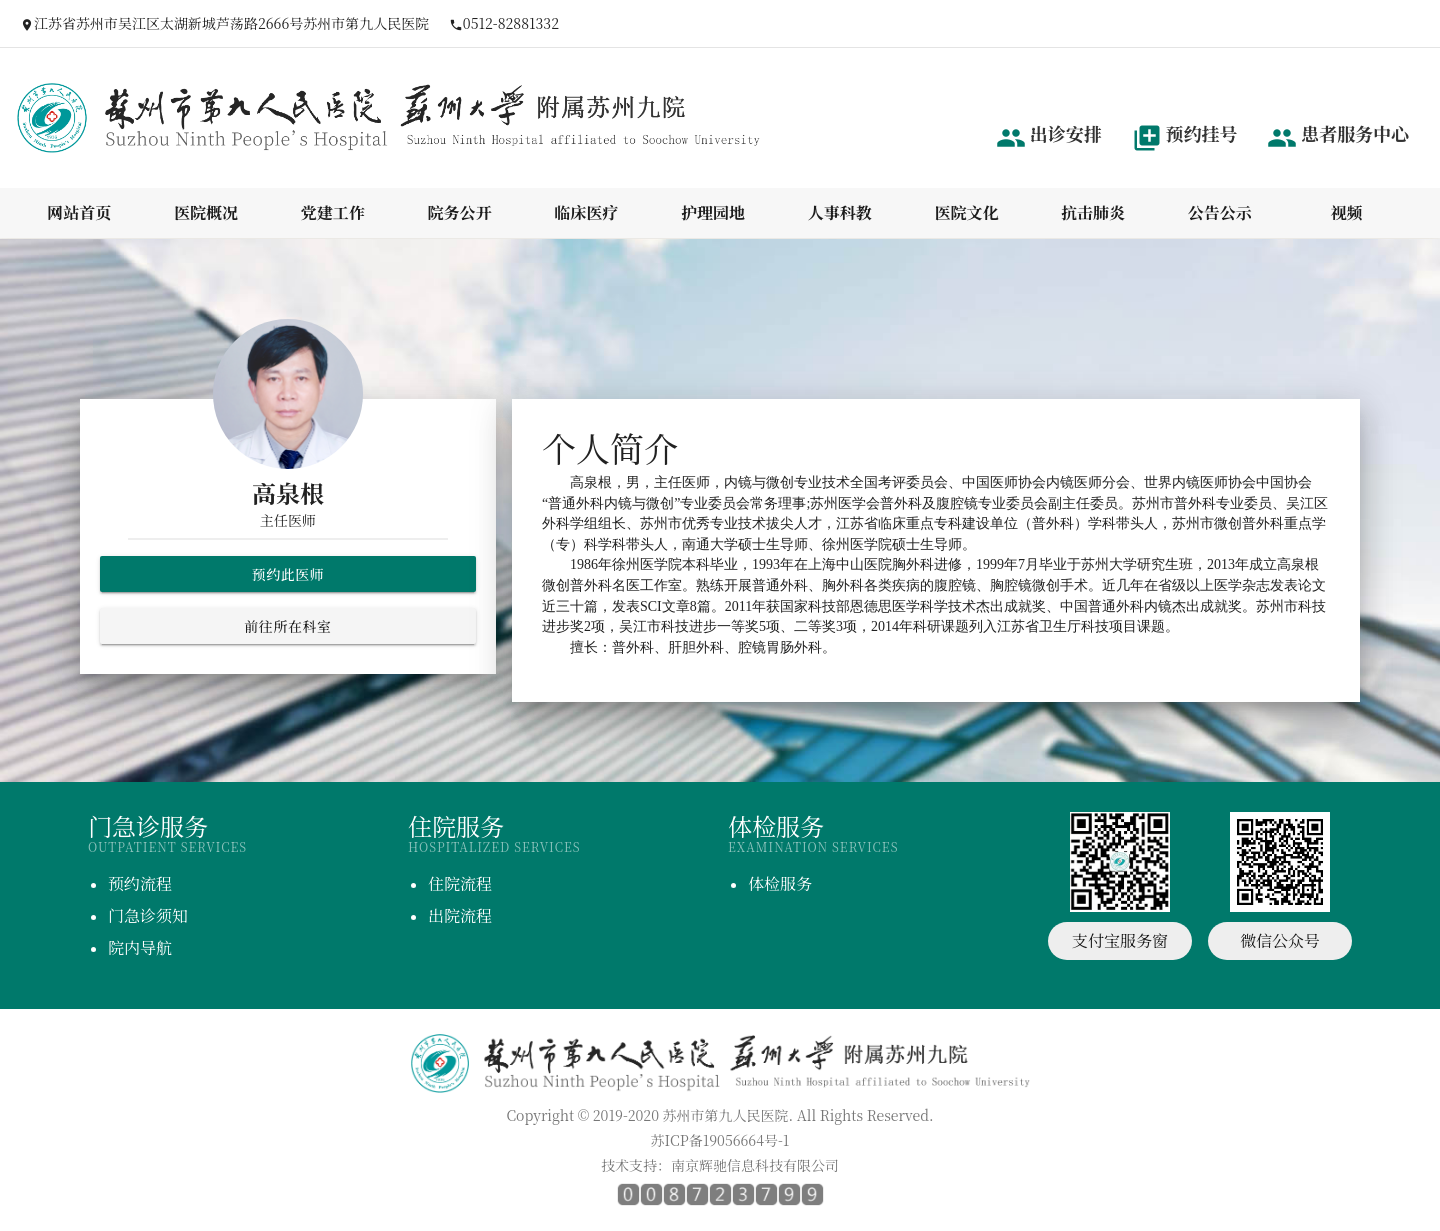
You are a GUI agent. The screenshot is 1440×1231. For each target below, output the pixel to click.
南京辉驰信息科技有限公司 (755, 1165)
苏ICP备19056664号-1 (720, 1140)
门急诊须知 (148, 915)
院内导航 (140, 947)
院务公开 (460, 212)
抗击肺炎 (1093, 212)
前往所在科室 (287, 626)
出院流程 (460, 915)
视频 (1347, 212)
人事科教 (840, 212)
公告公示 (1220, 212)
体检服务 (780, 883)
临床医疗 (586, 212)
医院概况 (206, 212)
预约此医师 (288, 574)
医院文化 (966, 212)
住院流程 (460, 883)
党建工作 (333, 212)
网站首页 (79, 212)
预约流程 (140, 883)
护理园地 (713, 212)
